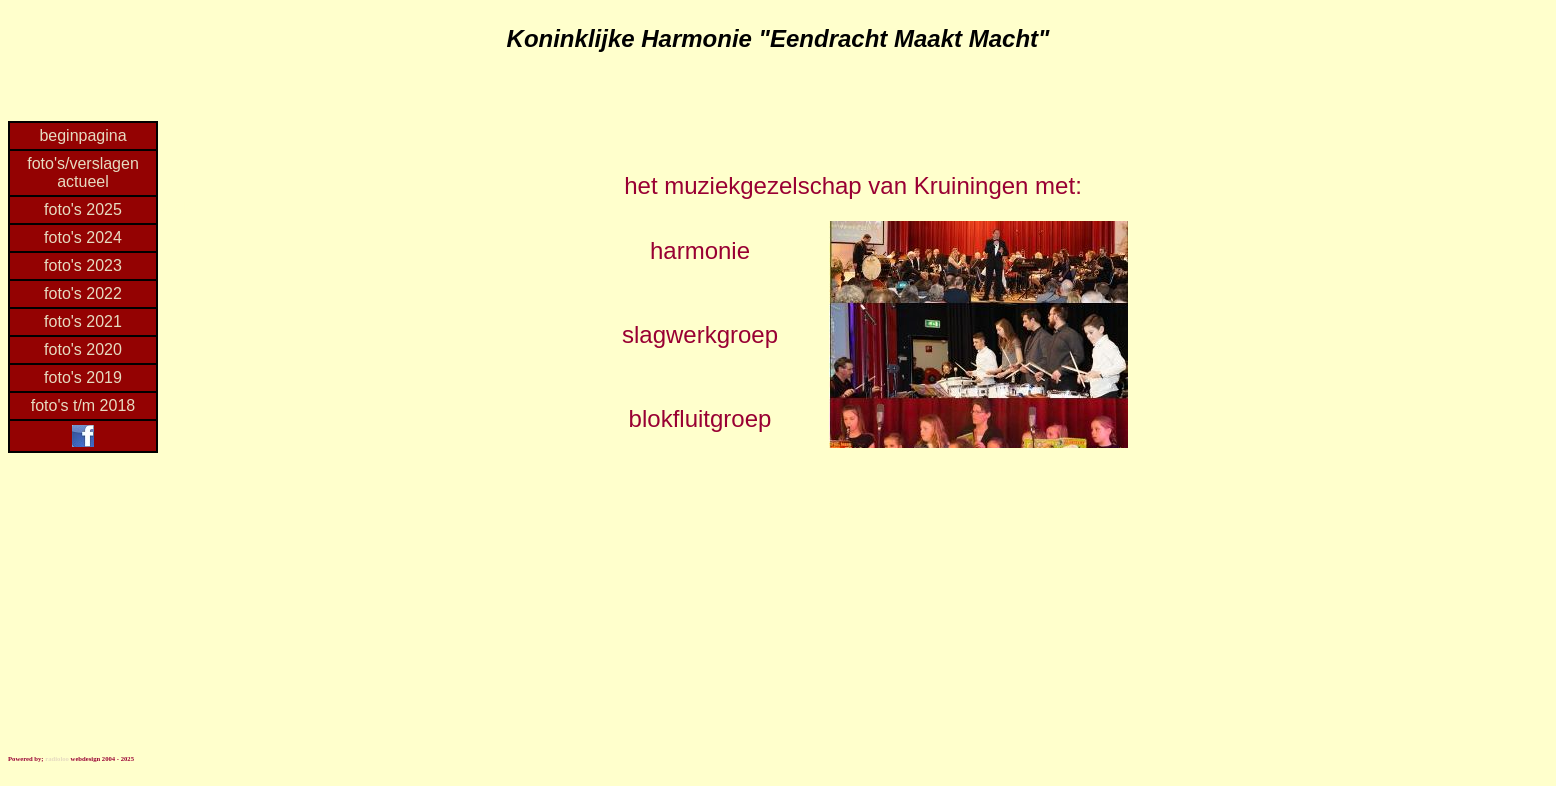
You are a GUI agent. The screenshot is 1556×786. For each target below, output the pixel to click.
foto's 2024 (83, 237)
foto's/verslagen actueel (83, 172)
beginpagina (82, 135)
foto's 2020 (83, 349)
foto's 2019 (83, 377)
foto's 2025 (83, 209)
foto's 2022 (83, 293)
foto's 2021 (83, 321)
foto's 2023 (83, 265)
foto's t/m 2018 (83, 405)
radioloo (57, 758)
